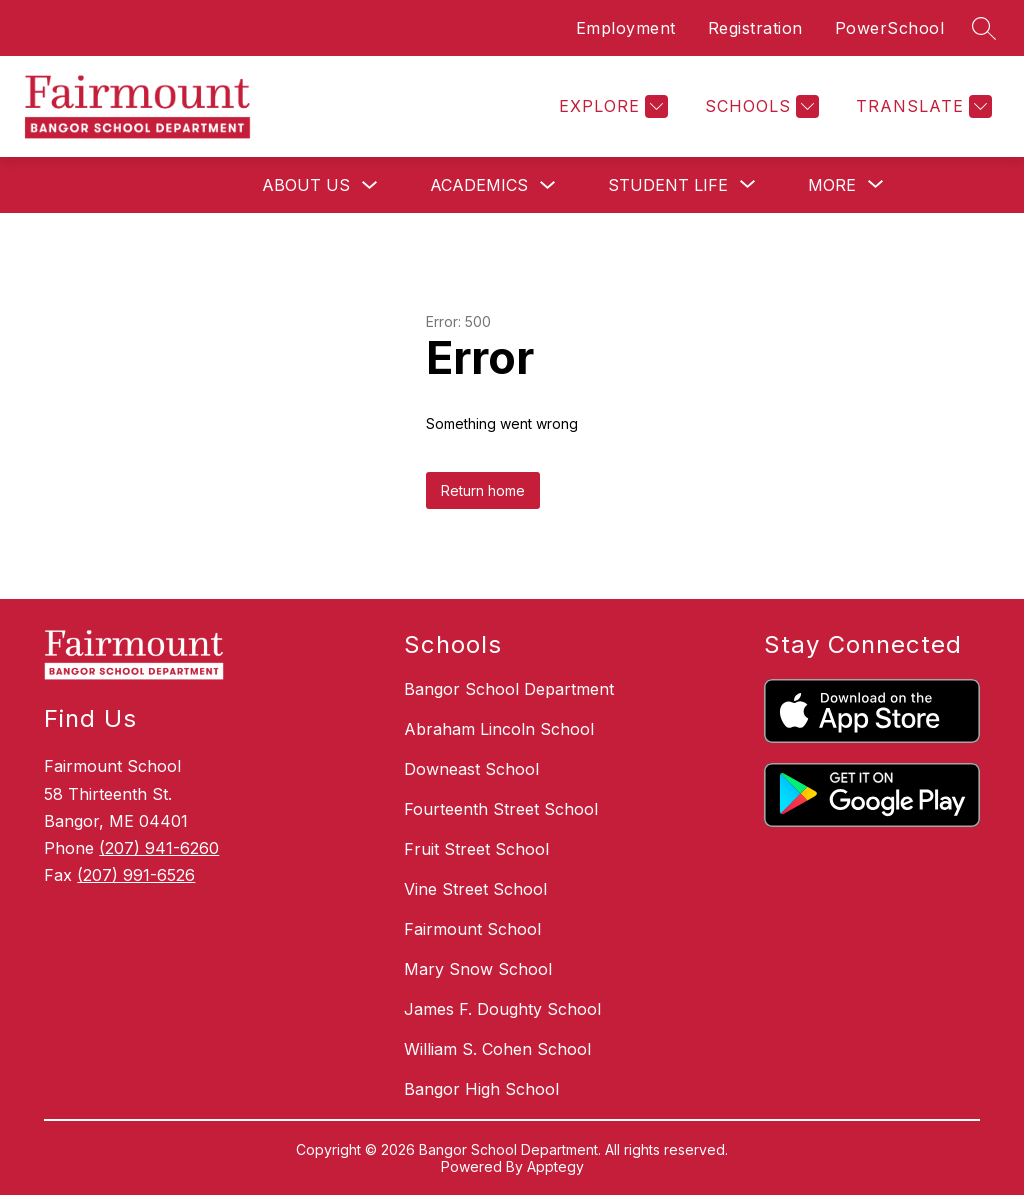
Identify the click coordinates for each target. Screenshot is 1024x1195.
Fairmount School (472, 929)
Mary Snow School (478, 969)
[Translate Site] (921, 106)
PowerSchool (890, 28)
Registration (755, 28)
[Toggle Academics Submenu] (548, 185)
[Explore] (611, 106)
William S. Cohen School (497, 1049)
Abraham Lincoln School (499, 729)
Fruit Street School (476, 849)
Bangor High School (481, 1089)
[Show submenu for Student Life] (668, 185)
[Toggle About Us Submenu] (370, 185)
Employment (626, 28)
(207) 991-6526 (136, 875)
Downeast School (471, 769)
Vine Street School (475, 889)
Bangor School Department (509, 689)
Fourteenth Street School (501, 809)
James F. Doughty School (502, 1009)
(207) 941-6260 (159, 848)
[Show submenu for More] (832, 185)
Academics (479, 185)
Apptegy (555, 1166)
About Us (306, 185)
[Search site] (984, 28)
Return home (483, 490)
